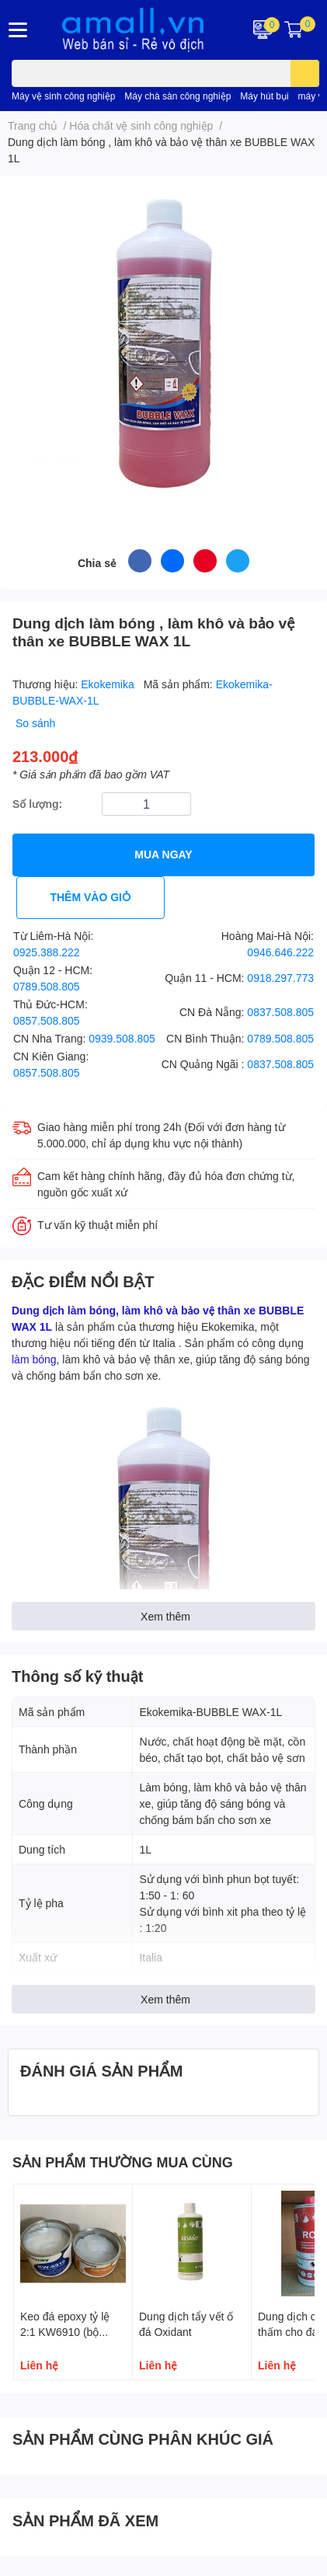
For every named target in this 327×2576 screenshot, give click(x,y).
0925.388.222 (46, 952)
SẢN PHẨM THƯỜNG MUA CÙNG (122, 2161)
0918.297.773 (280, 977)
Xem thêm (165, 1616)
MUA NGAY (163, 854)
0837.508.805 (280, 1011)
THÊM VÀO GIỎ (90, 896)
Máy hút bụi (264, 96)
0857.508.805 (46, 1020)
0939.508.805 (122, 1038)
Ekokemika (109, 684)
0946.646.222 (280, 952)
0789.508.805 (46, 986)
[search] (304, 73)
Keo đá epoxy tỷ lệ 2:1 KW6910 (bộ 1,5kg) (65, 2331)
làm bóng (34, 1359)
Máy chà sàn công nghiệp (177, 96)
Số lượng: (37, 803)
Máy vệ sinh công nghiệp (63, 96)
